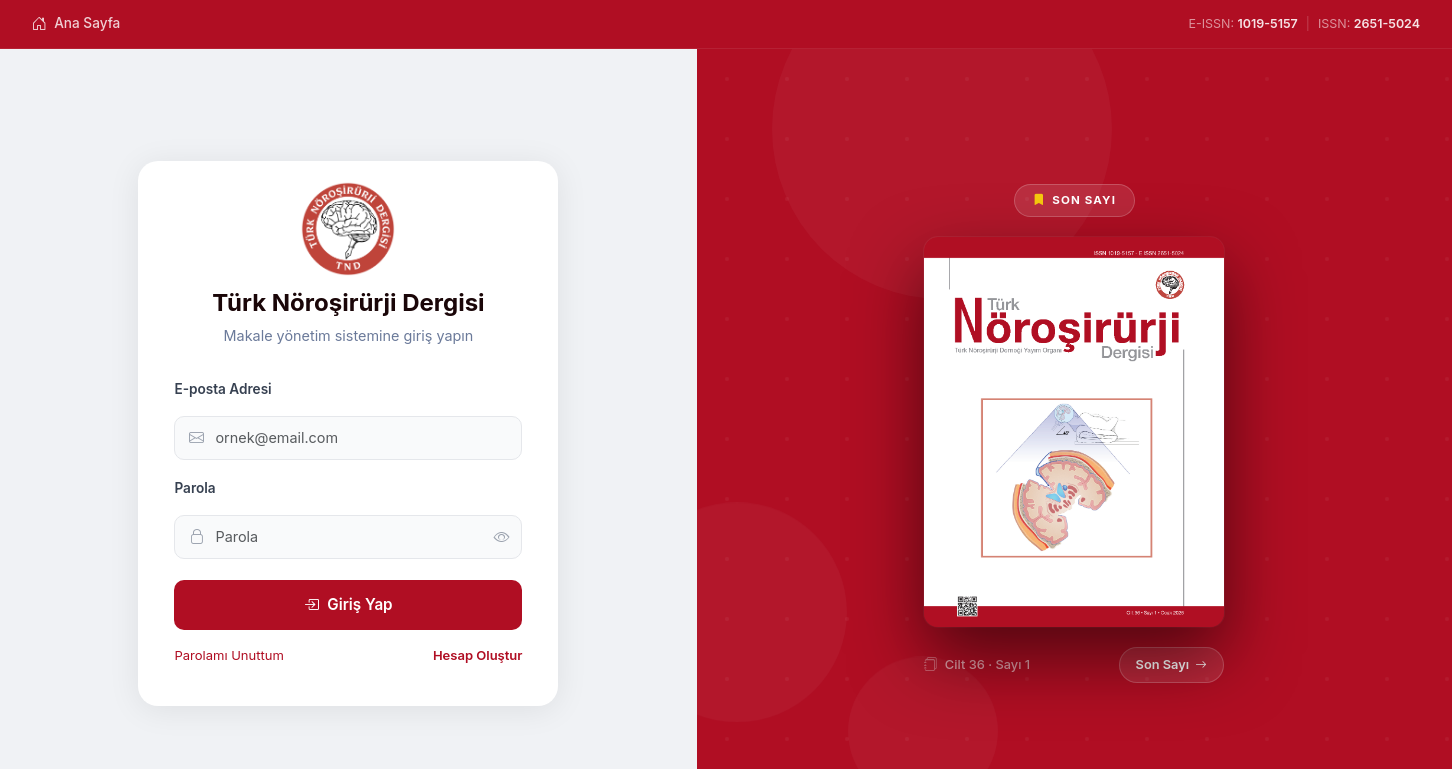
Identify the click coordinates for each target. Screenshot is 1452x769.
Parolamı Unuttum (228, 655)
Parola (194, 488)
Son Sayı (1172, 665)
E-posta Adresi (222, 389)
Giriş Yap (348, 605)
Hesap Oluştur (478, 655)
